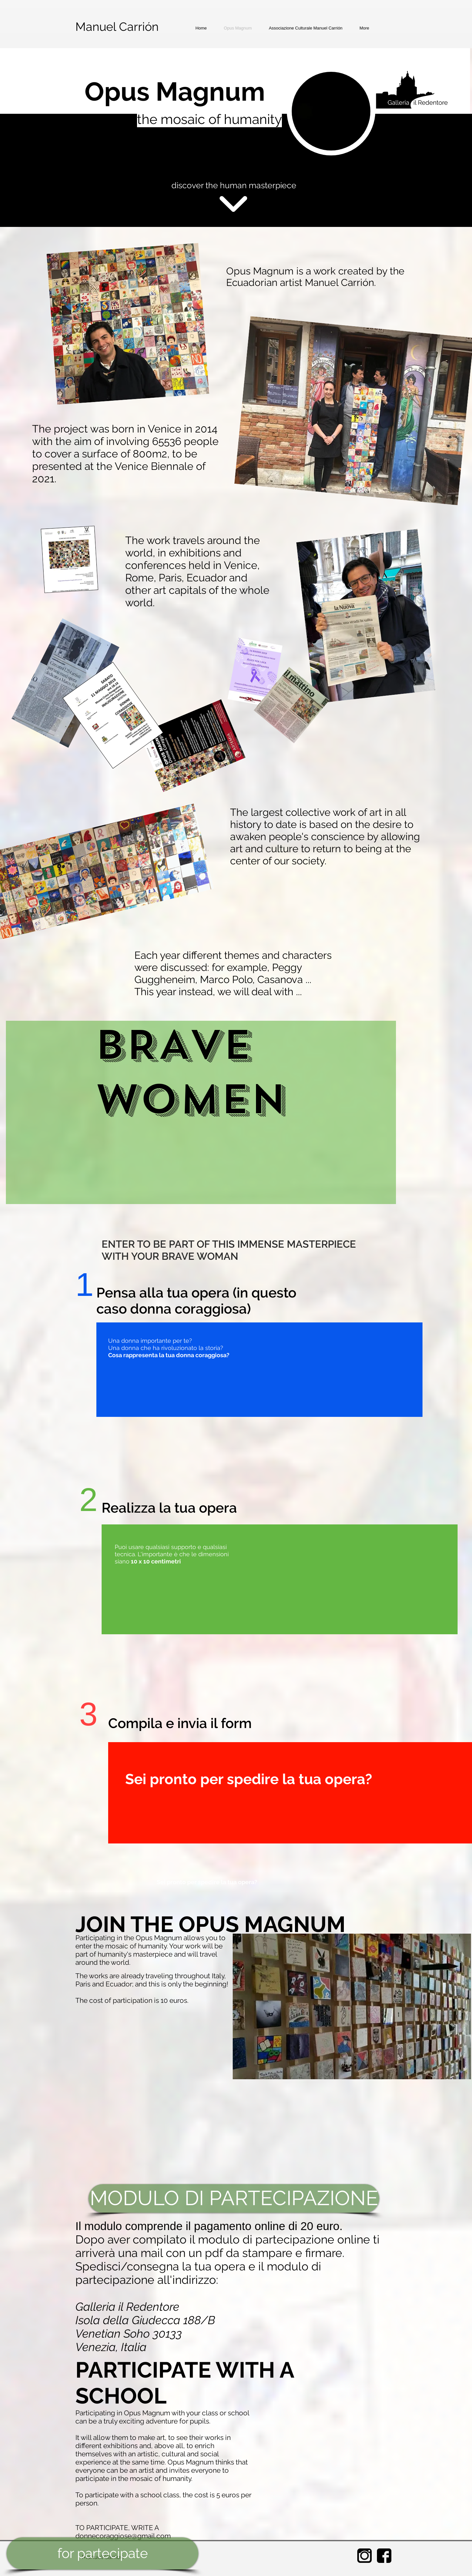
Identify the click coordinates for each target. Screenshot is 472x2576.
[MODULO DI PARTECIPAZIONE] (233, 2198)
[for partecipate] (102, 2553)
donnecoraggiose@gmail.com (123, 2536)
